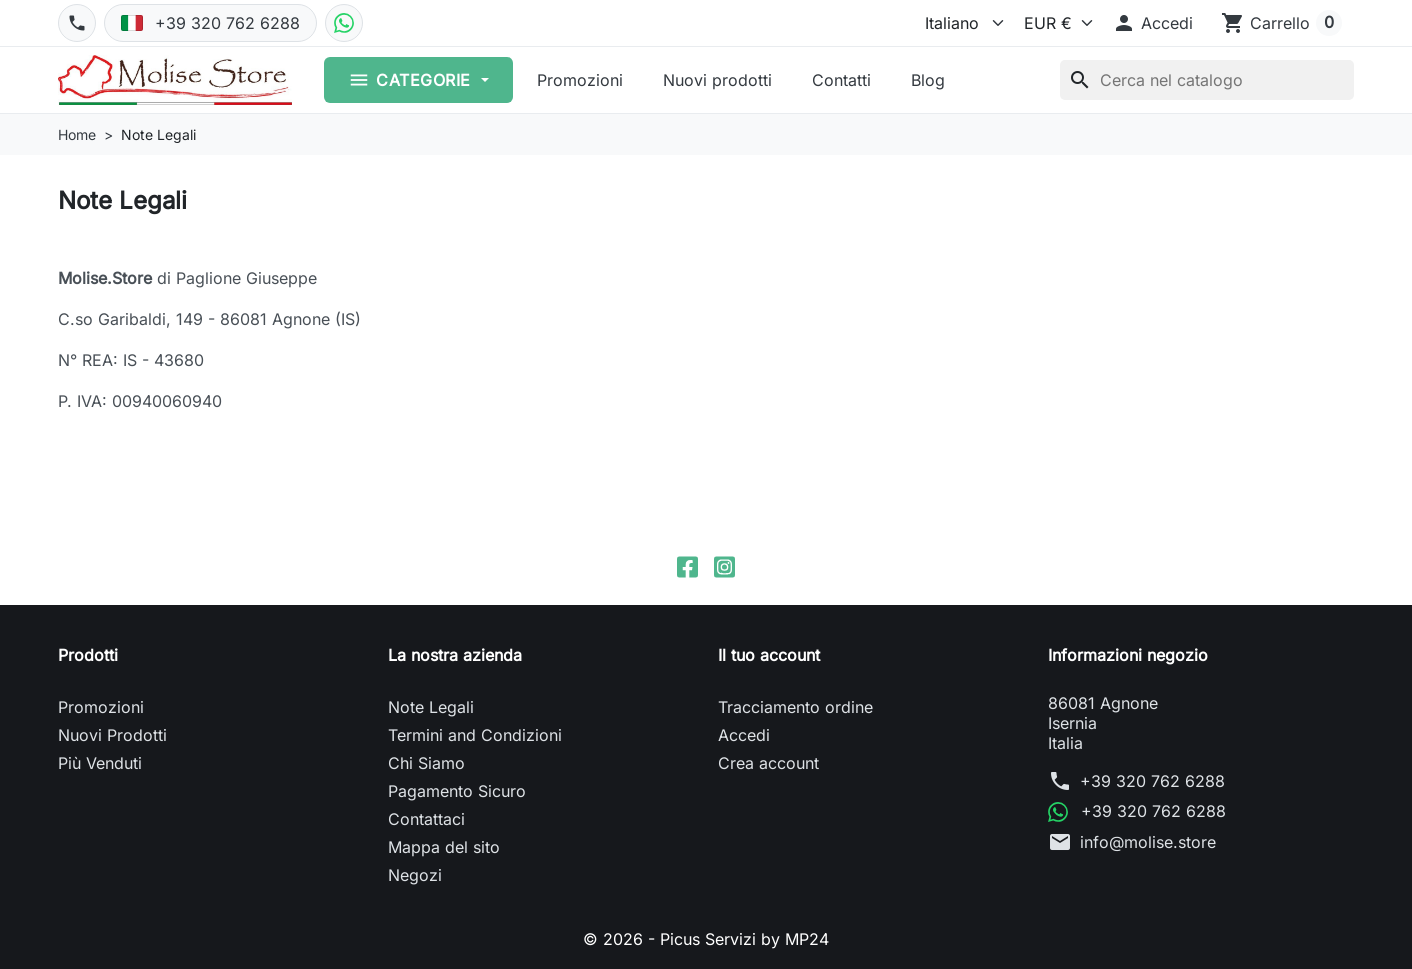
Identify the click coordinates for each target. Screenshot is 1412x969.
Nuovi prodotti (717, 80)
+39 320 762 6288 (1152, 781)
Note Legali (431, 707)
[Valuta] (1053, 23)
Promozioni (580, 80)
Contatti (841, 80)
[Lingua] (957, 23)
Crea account (768, 763)
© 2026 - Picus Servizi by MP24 (706, 939)
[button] (1152, 23)
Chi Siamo (426, 763)
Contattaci (426, 819)
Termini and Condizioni (475, 735)
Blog (928, 80)
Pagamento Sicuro (457, 791)
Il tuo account (769, 655)
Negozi (415, 875)
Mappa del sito (444, 847)
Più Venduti (100, 763)
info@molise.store (1148, 842)
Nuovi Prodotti (112, 735)
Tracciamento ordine (795, 707)
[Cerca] (1207, 80)
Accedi (744, 735)
